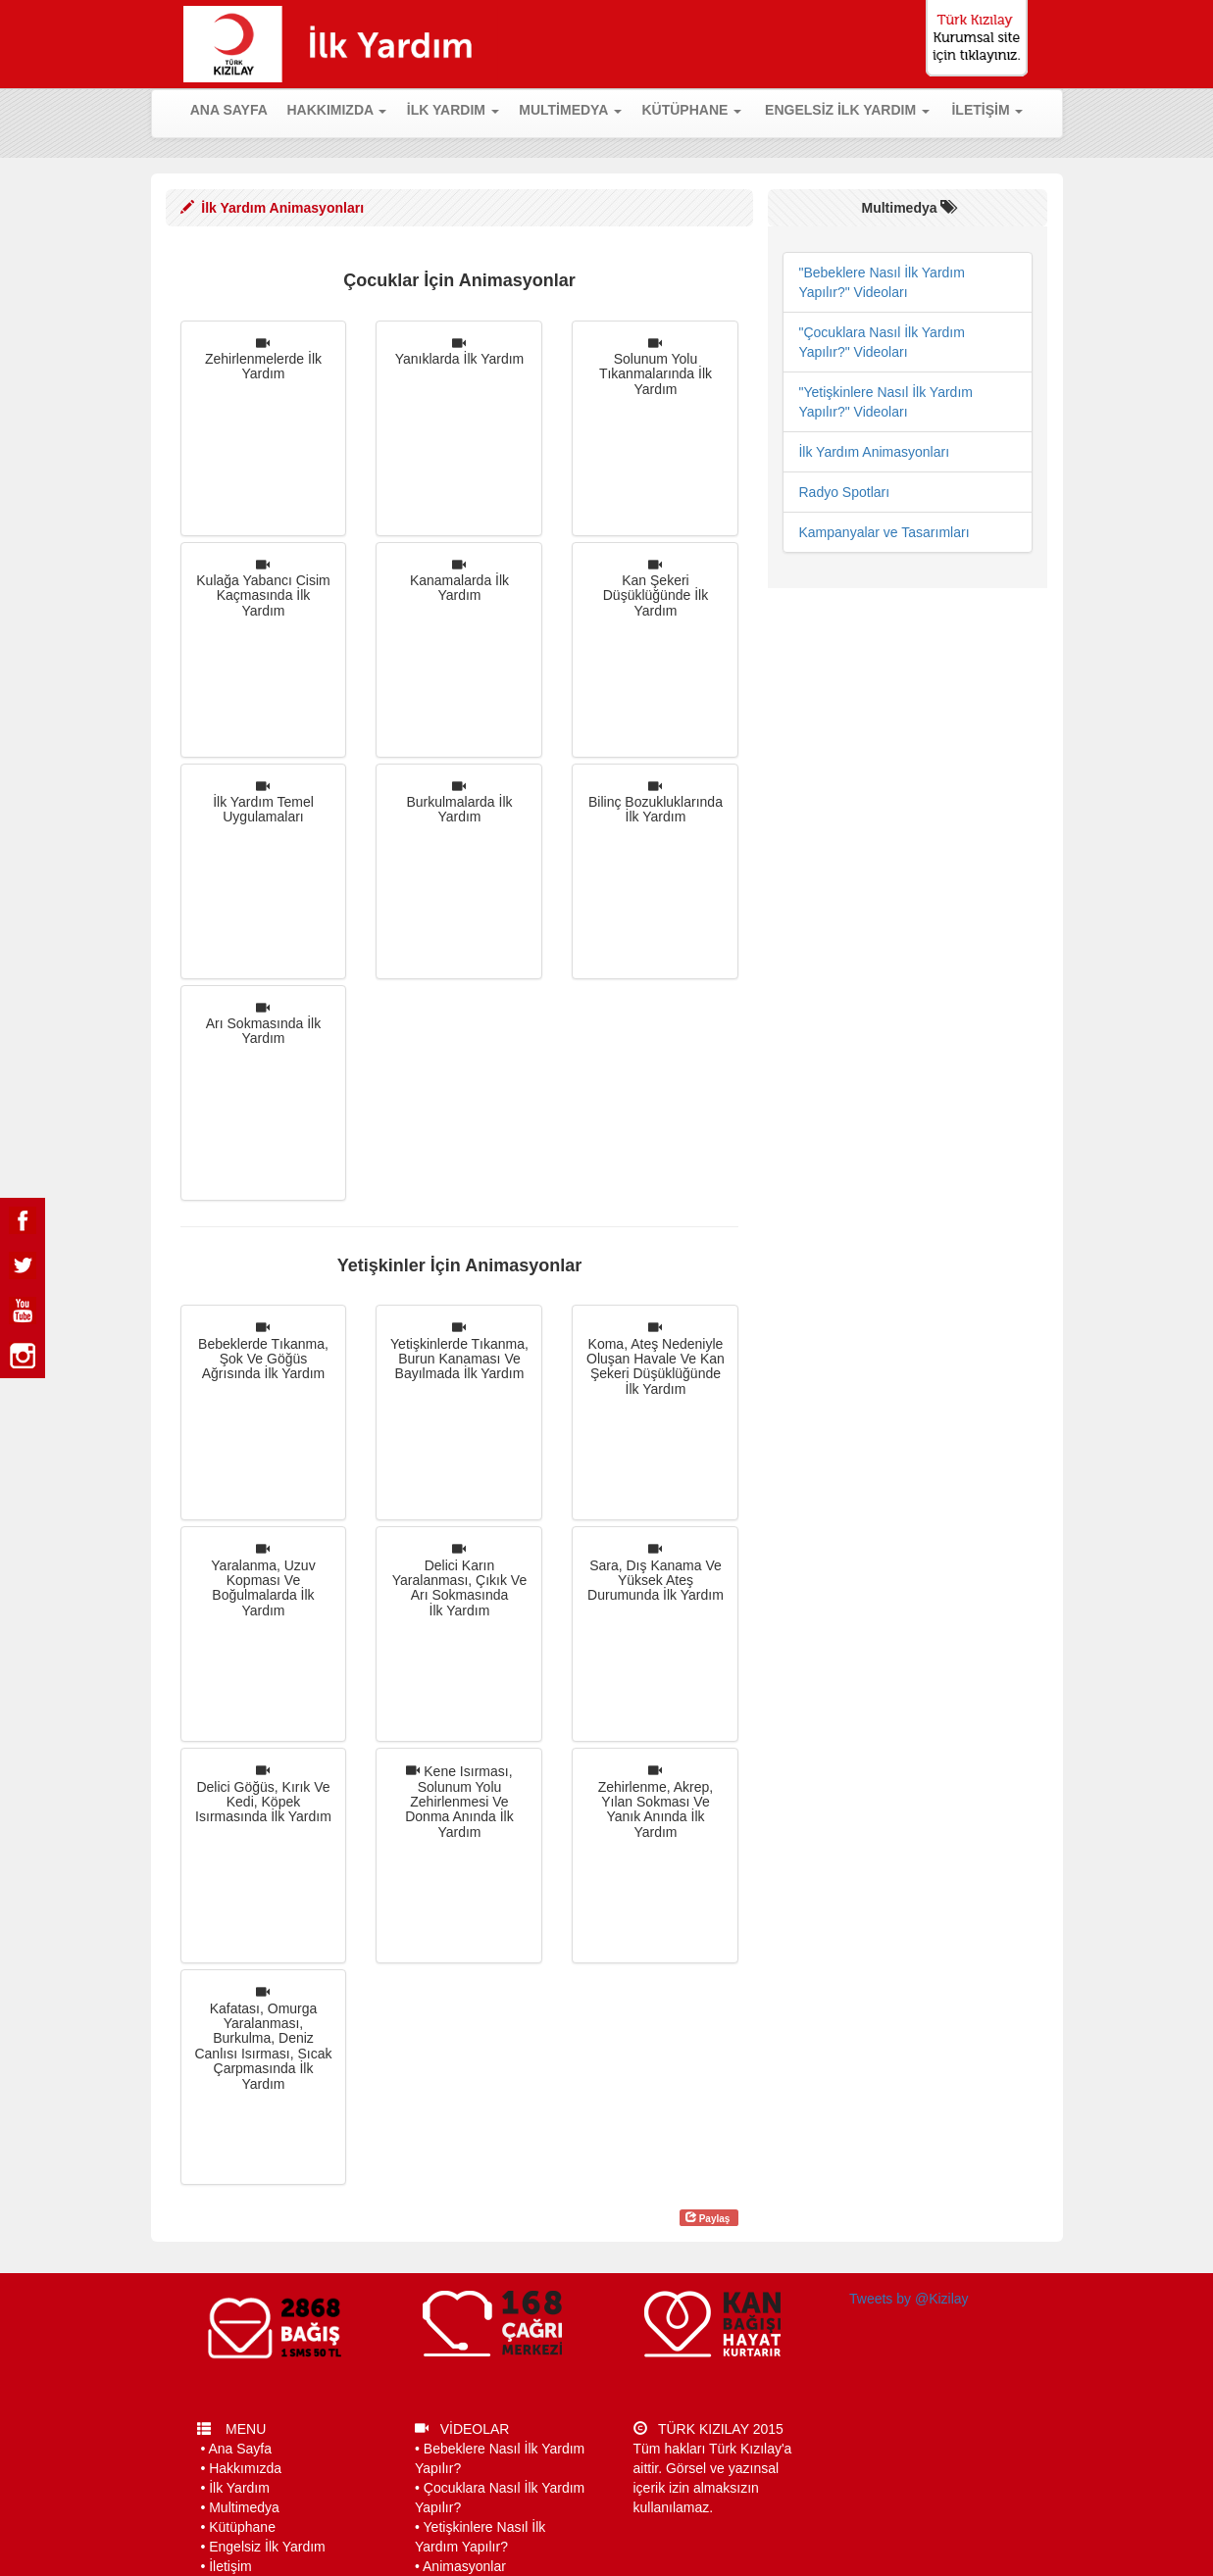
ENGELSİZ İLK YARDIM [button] (847, 110)
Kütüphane (242, 2527)
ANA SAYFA (233, 108)
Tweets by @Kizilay (909, 2298)
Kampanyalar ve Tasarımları (883, 532)
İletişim (230, 2566)
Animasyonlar (464, 2566)
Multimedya (244, 2507)
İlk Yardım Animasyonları (873, 452)
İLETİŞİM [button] (987, 110)
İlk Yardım (239, 2488)
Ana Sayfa (240, 2448)
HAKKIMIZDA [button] (336, 110)
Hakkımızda (245, 2468)
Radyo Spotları (843, 492)
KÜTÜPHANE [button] (691, 110)
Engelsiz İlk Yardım (267, 2546)
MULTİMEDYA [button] (570, 110)
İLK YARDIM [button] (453, 110)
